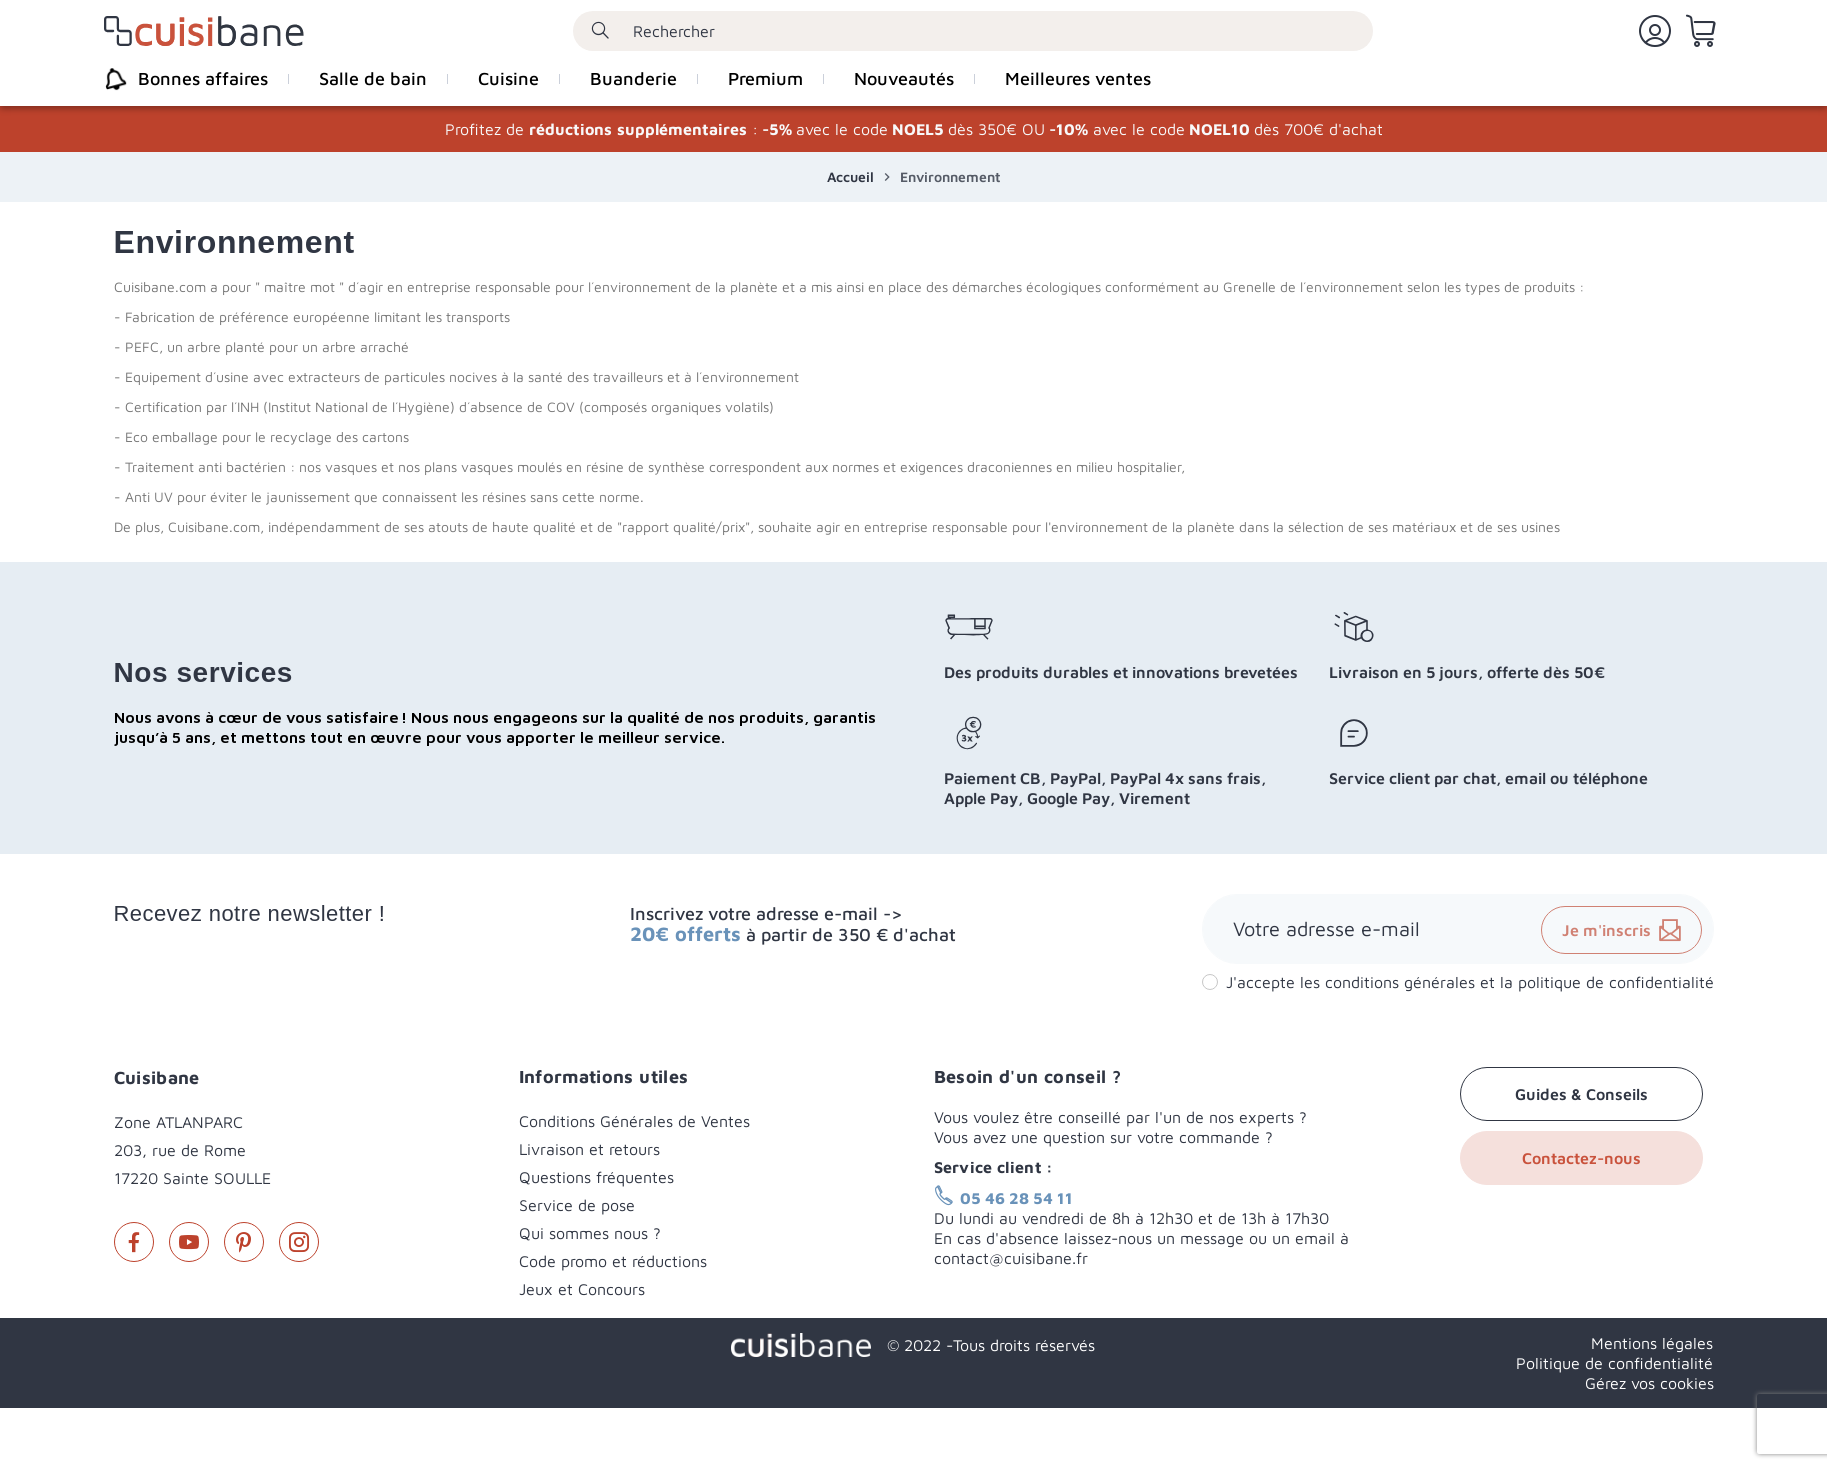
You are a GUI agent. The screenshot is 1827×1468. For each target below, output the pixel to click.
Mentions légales (1652, 1343)
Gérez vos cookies (1649, 1383)
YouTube (189, 1242)
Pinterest (244, 1242)
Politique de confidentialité (1614, 1363)
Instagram (299, 1242)
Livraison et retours (589, 1149)
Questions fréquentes (596, 1177)
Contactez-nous (1581, 1158)
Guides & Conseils (1581, 1094)
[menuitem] (196, 79)
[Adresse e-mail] (1458, 929)
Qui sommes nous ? (590, 1233)
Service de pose (577, 1205)
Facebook (134, 1242)
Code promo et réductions (613, 1261)
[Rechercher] (973, 31)
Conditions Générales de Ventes (634, 1121)
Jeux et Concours (582, 1289)
